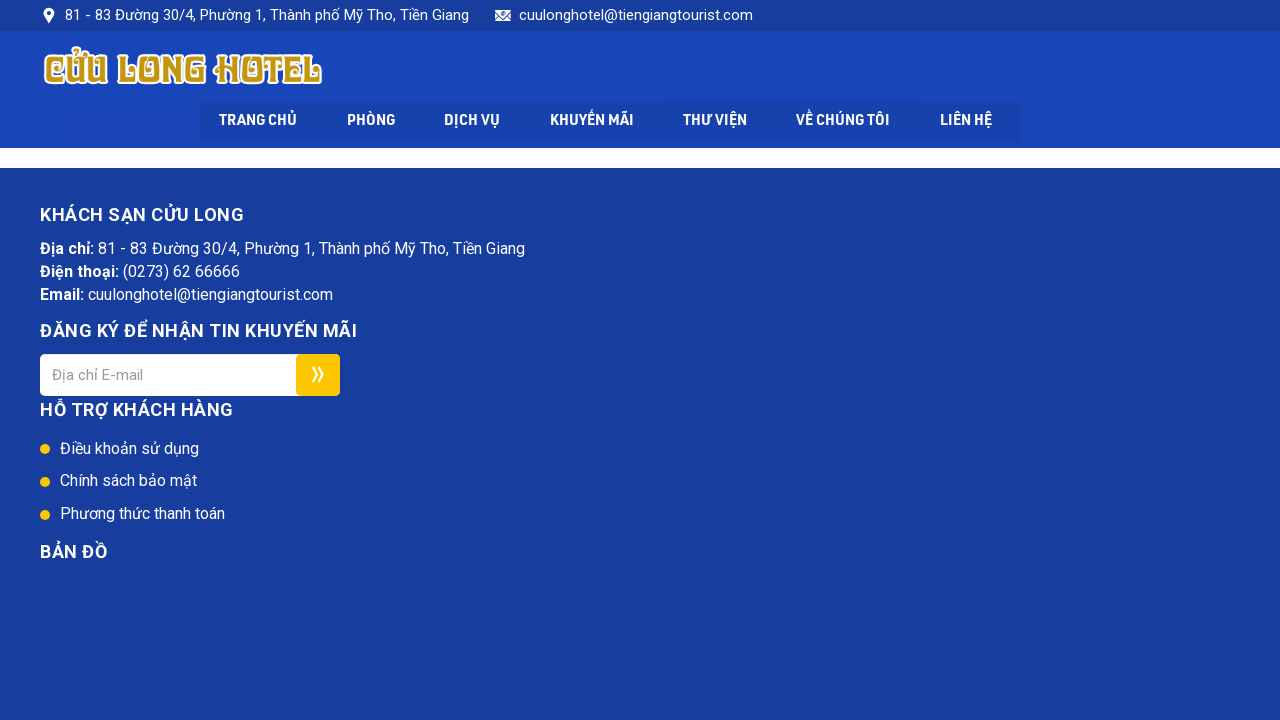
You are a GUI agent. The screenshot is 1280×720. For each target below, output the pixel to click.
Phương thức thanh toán (646, 329)
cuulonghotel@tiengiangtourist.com (636, 15)
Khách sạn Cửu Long (245, 492)
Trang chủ (464, 71)
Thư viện (930, 71)
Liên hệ (1187, 71)
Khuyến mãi (804, 71)
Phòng (580, 71)
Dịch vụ (683, 71)
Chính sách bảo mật (632, 296)
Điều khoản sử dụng (633, 263)
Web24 (411, 492)
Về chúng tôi (1061, 71)
